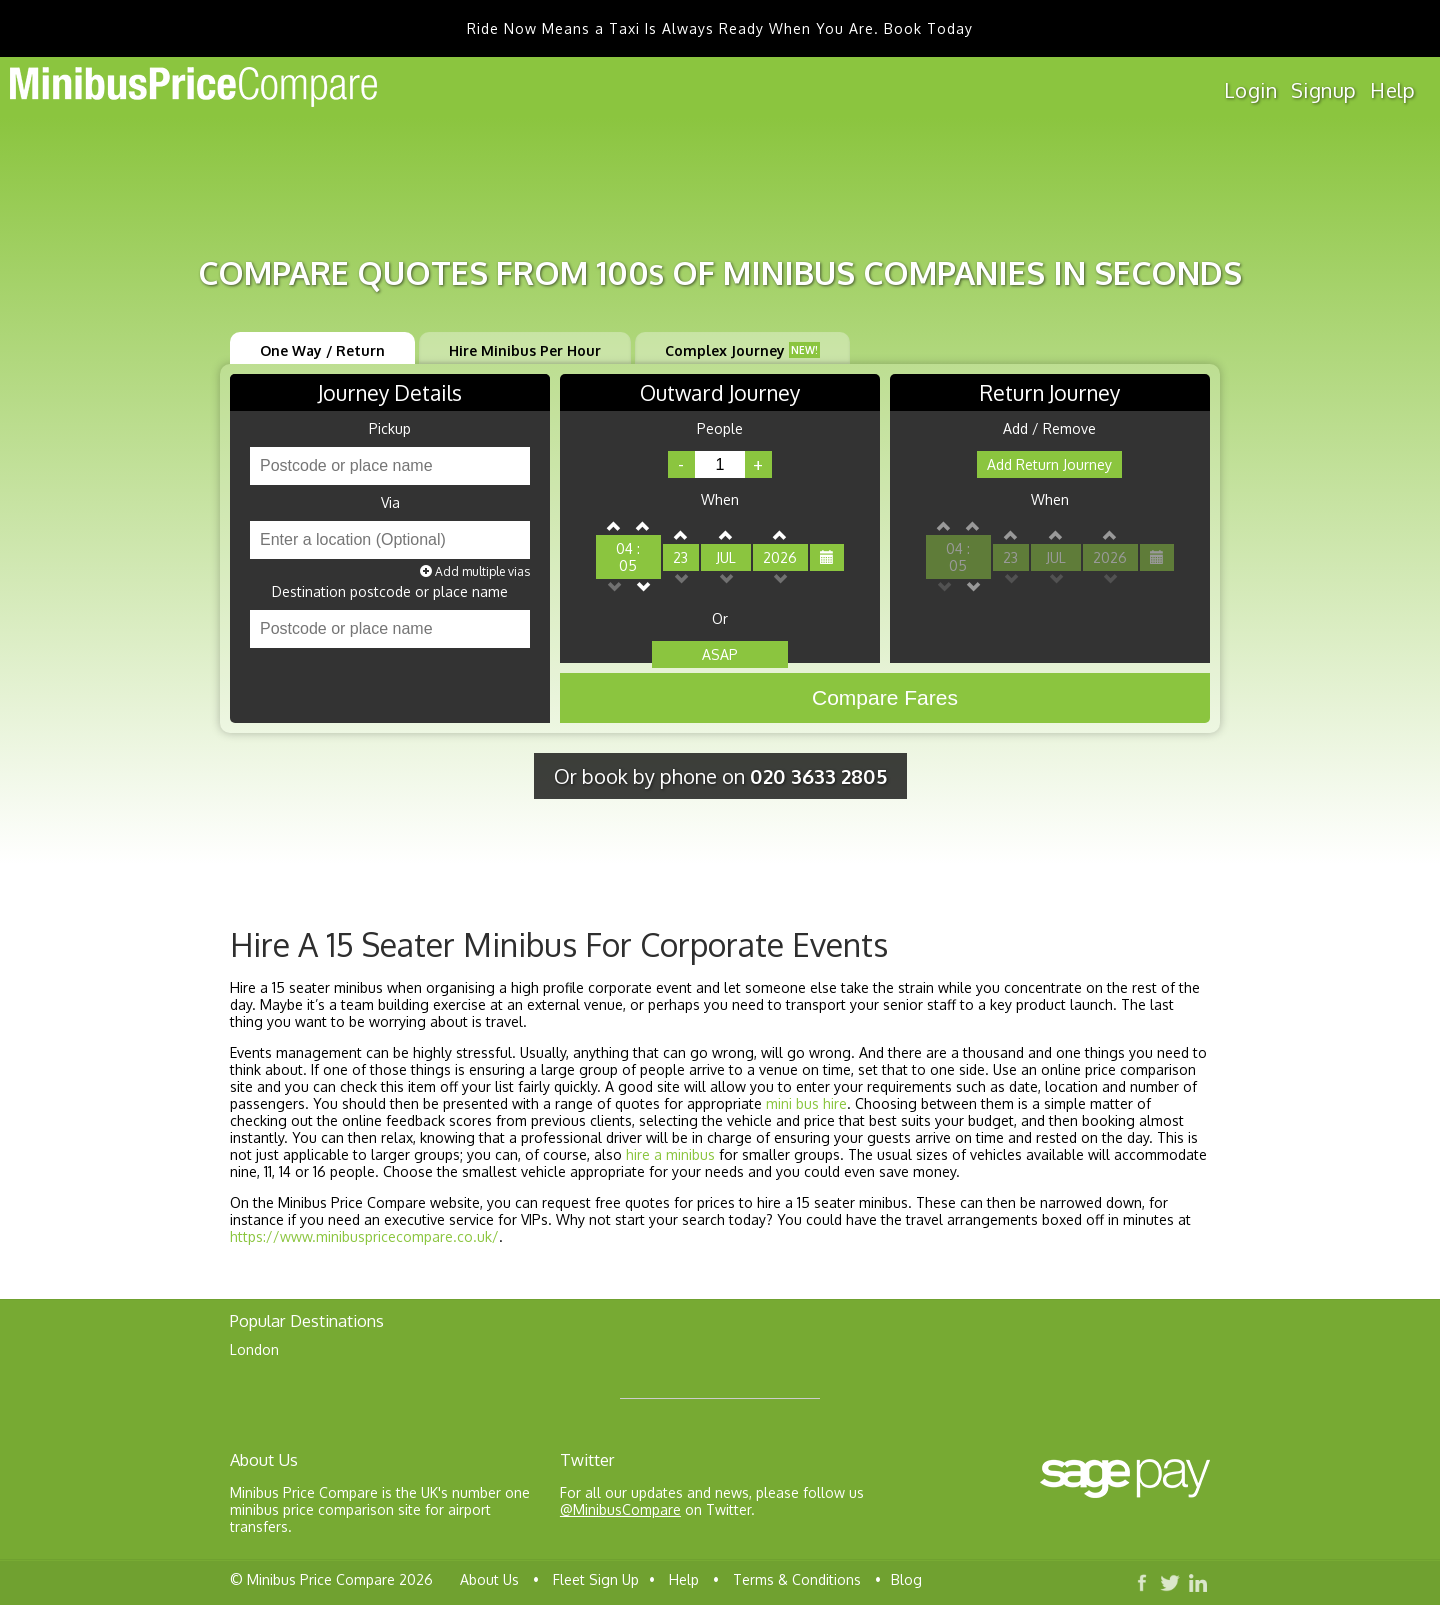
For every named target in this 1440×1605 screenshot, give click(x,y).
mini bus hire (806, 1103)
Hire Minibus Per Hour (525, 350)
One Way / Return (322, 350)
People (720, 429)
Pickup (390, 429)
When (720, 500)
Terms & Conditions (797, 1579)
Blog (906, 1579)
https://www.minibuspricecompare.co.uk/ (364, 1236)
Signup (1323, 90)
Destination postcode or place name (390, 592)
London (254, 1349)
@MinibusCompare (620, 1509)
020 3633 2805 (818, 776)
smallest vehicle (514, 1171)
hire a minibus (670, 1154)
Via (390, 503)
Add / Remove (1049, 429)
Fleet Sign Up (596, 1579)
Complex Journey (742, 350)
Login (1250, 90)
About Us (489, 1579)
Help (1392, 90)
